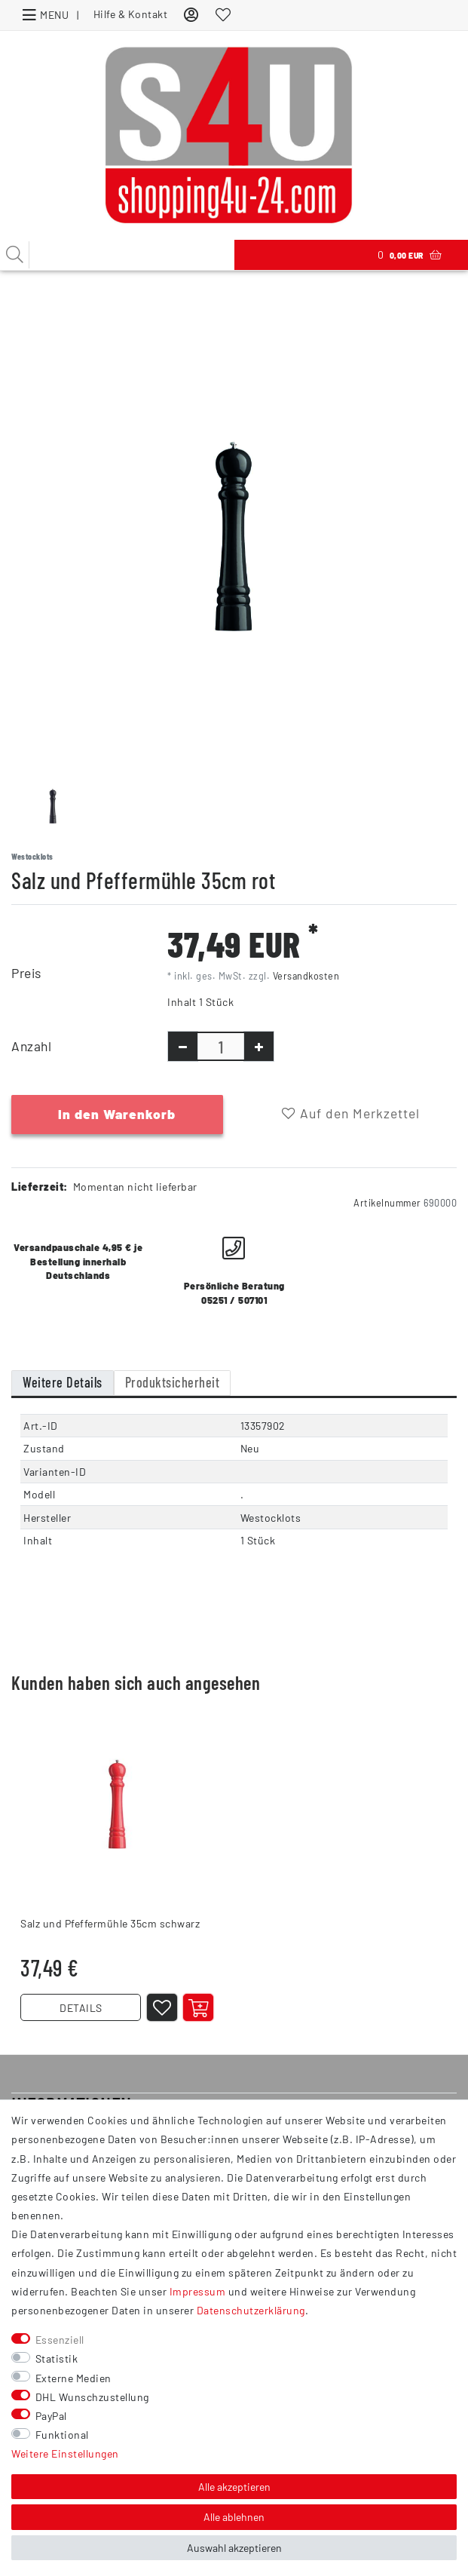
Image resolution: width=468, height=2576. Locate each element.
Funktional (62, 2434)
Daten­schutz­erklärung (251, 2310)
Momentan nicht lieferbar (135, 1186)
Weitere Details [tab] (62, 1382)
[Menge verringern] (182, 1046)
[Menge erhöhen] (258, 1046)
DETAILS (81, 2007)
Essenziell (59, 2339)
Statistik (56, 2358)
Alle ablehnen (234, 2516)
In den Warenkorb (117, 1114)
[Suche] (15, 254)
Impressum (198, 2291)
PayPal (51, 2415)
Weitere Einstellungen (65, 2453)
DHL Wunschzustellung (92, 2396)
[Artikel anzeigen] (198, 2007)
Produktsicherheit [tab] (172, 1382)
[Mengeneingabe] (220, 1046)
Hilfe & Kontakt (130, 14)
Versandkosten (306, 976)
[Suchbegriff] (117, 255)
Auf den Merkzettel (351, 1113)
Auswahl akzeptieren (234, 2547)
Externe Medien (73, 2378)
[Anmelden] (191, 14)
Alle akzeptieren (234, 2486)
